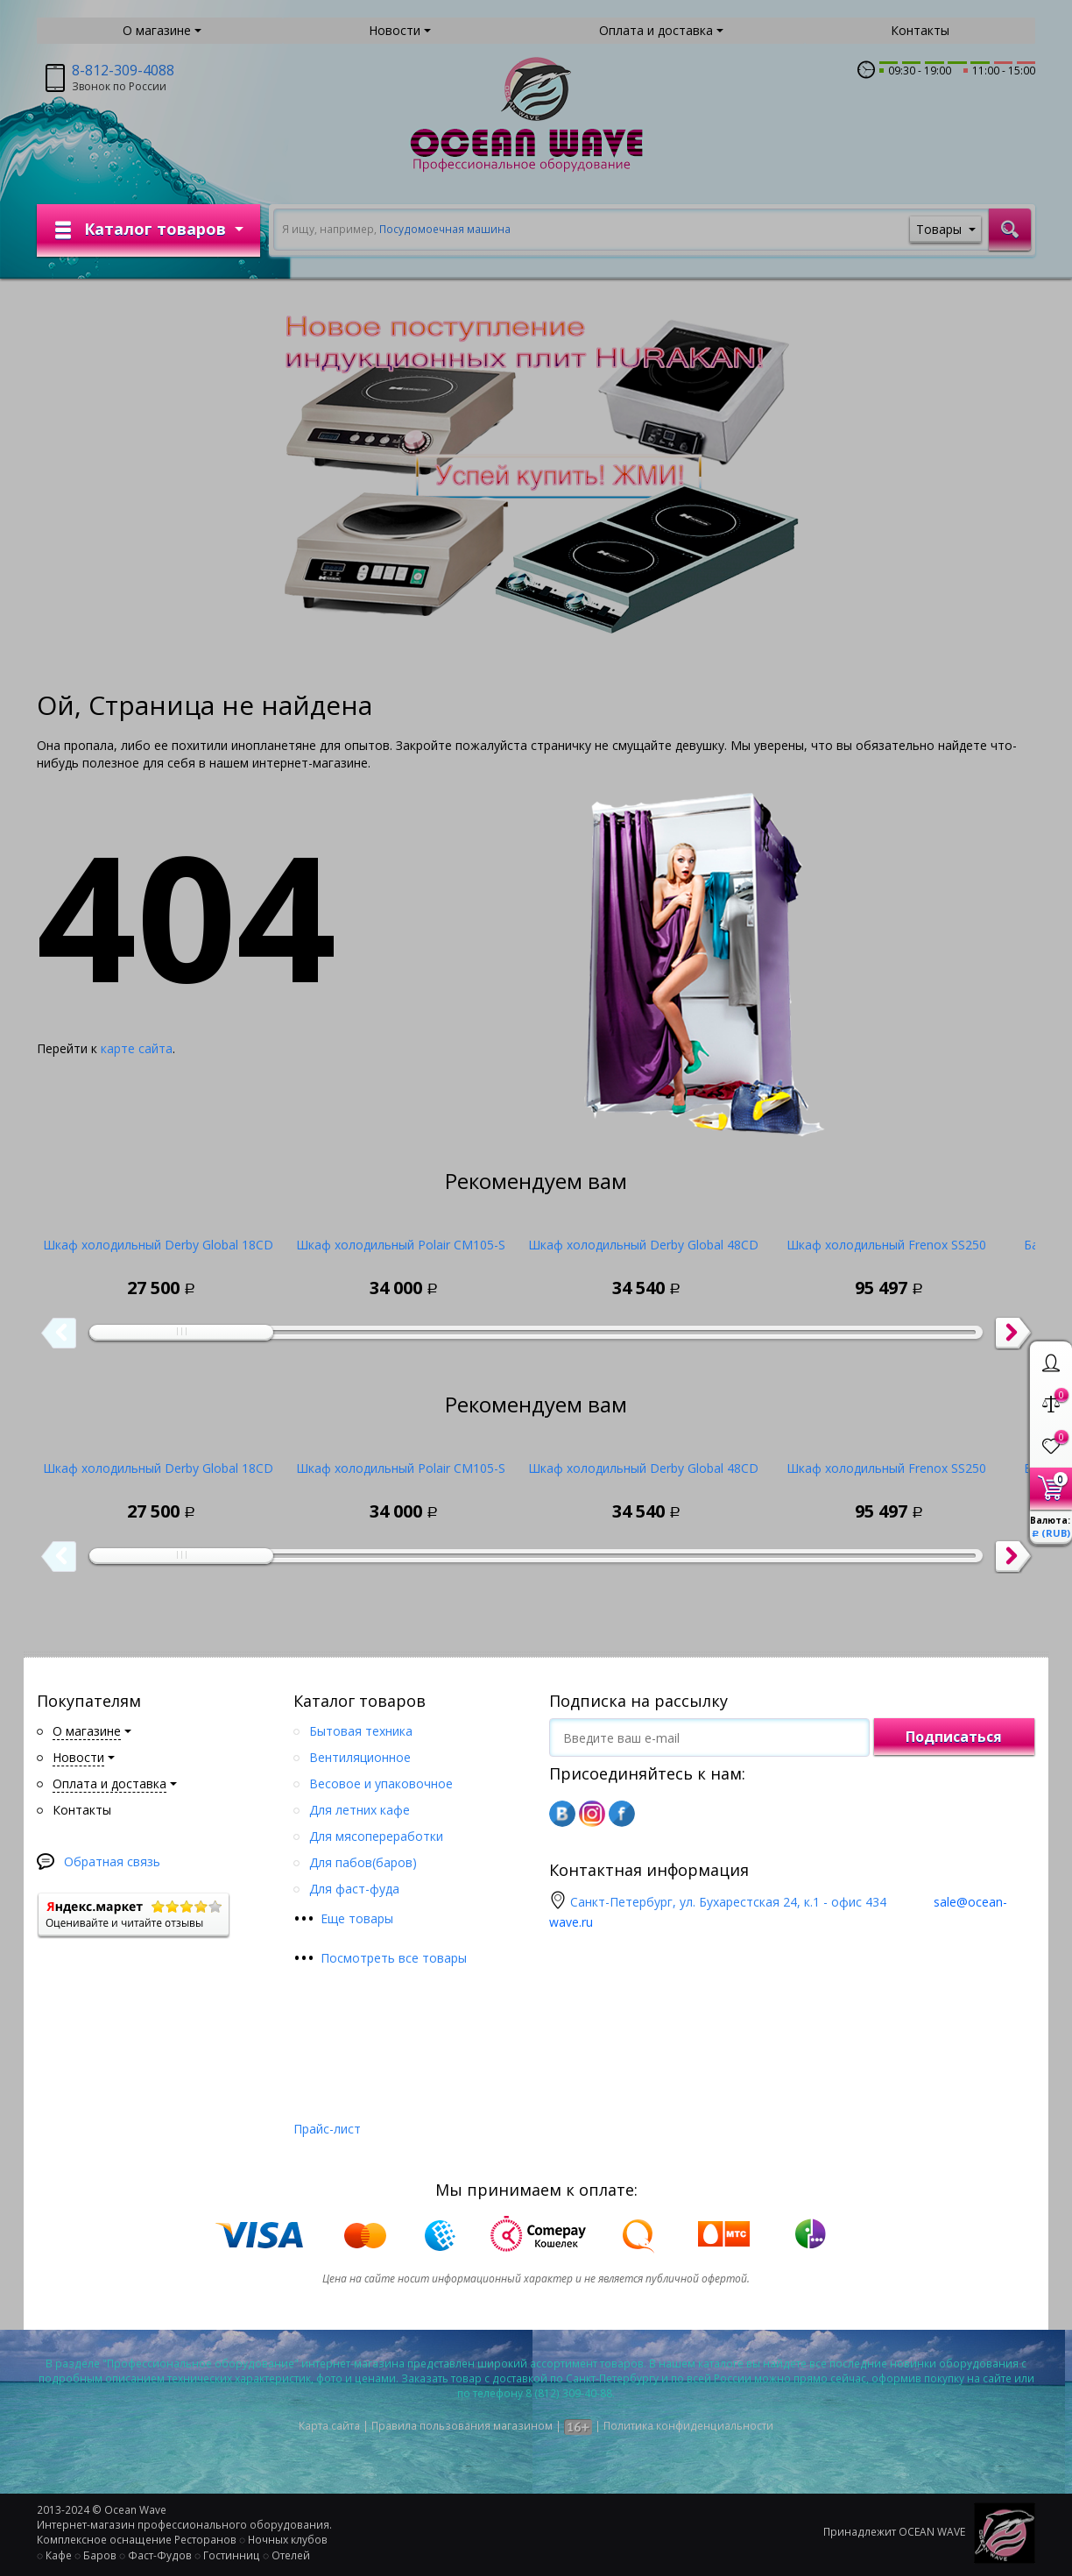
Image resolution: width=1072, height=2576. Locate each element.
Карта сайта (329, 2425)
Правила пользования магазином (462, 2425)
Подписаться (954, 1736)
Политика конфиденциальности (688, 2425)
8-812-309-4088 (123, 70)
